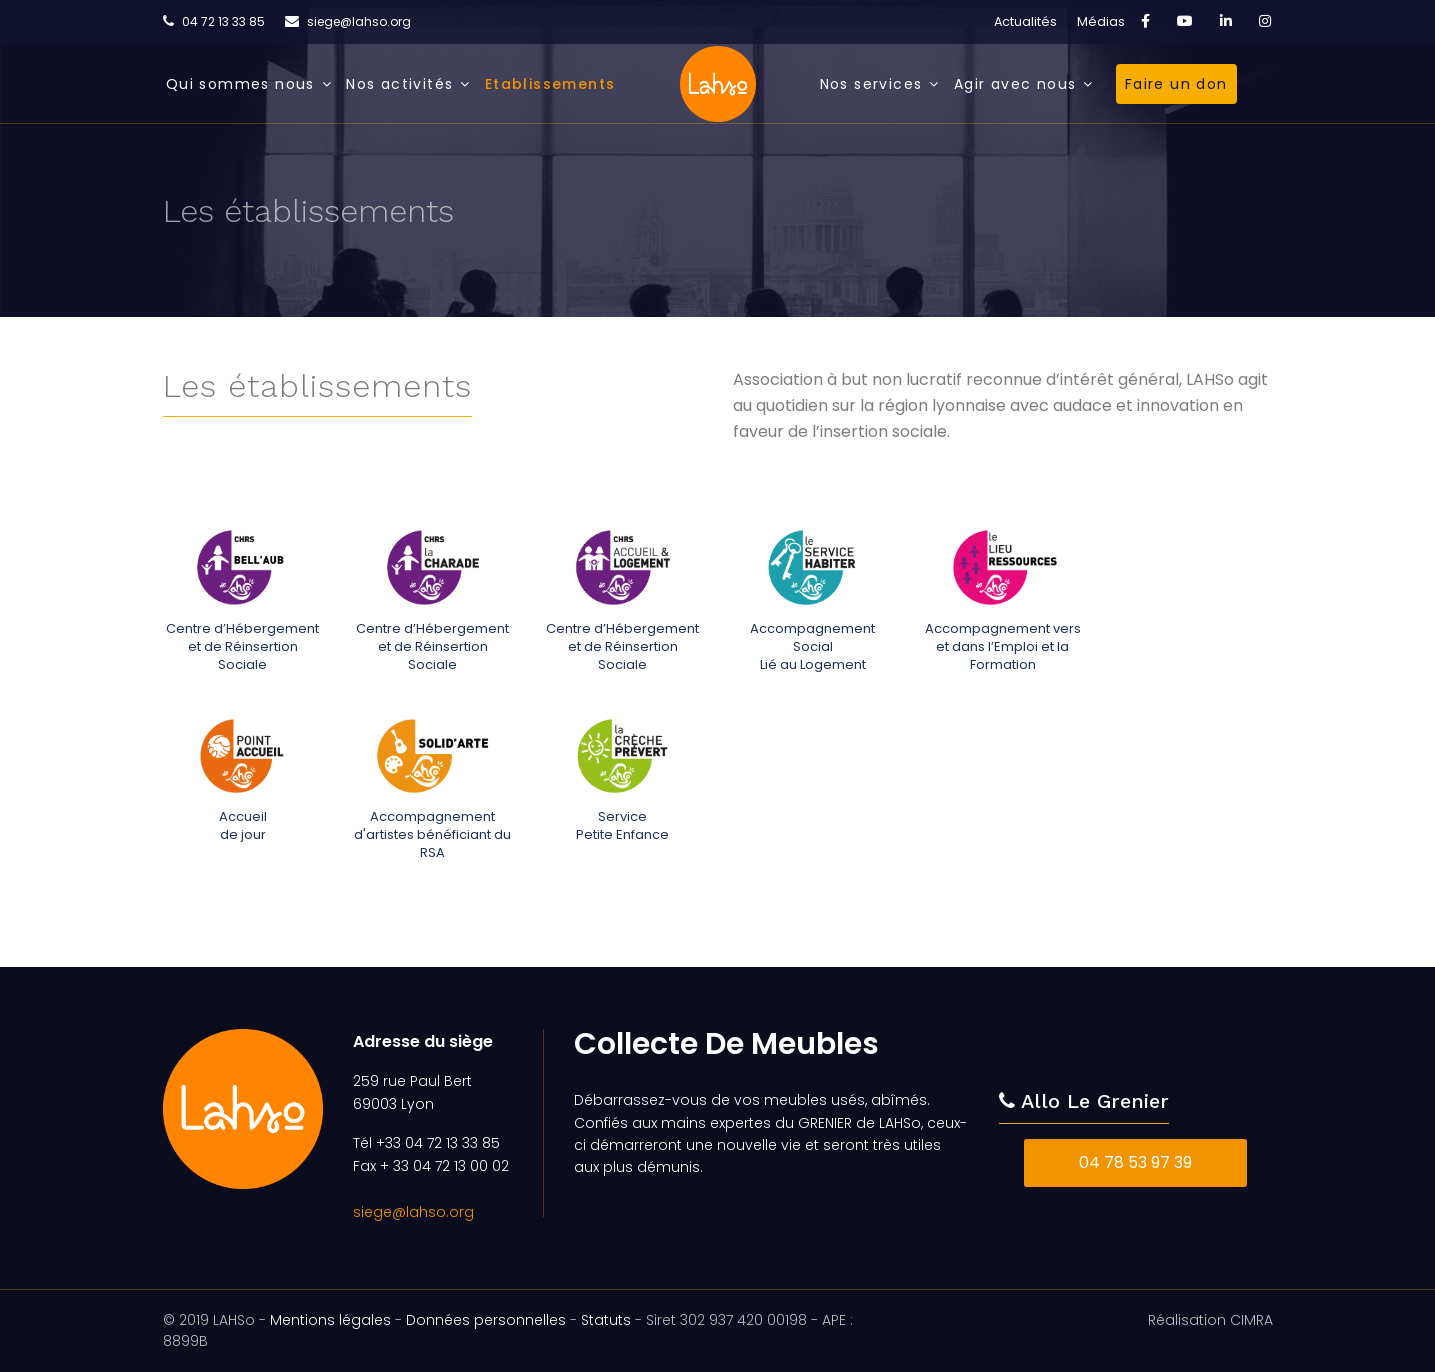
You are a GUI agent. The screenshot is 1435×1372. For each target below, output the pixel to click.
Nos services (871, 84)
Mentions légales (330, 1320)
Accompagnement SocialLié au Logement (812, 646)
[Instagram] (1265, 21)
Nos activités (399, 84)
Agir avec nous (1015, 84)
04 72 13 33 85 (223, 21)
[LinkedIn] (1226, 21)
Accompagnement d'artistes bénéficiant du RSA (431, 834)
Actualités (1025, 21)
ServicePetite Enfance (621, 825)
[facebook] (1145, 21)
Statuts (606, 1320)
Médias (1101, 21)
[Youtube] (1185, 21)
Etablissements (550, 84)
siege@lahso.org (359, 21)
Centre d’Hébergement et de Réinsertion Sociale (241, 646)
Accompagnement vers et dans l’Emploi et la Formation (1002, 646)
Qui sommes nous (240, 84)
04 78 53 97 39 (1135, 1162)
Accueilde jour (243, 825)
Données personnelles (486, 1320)
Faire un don (1176, 84)
